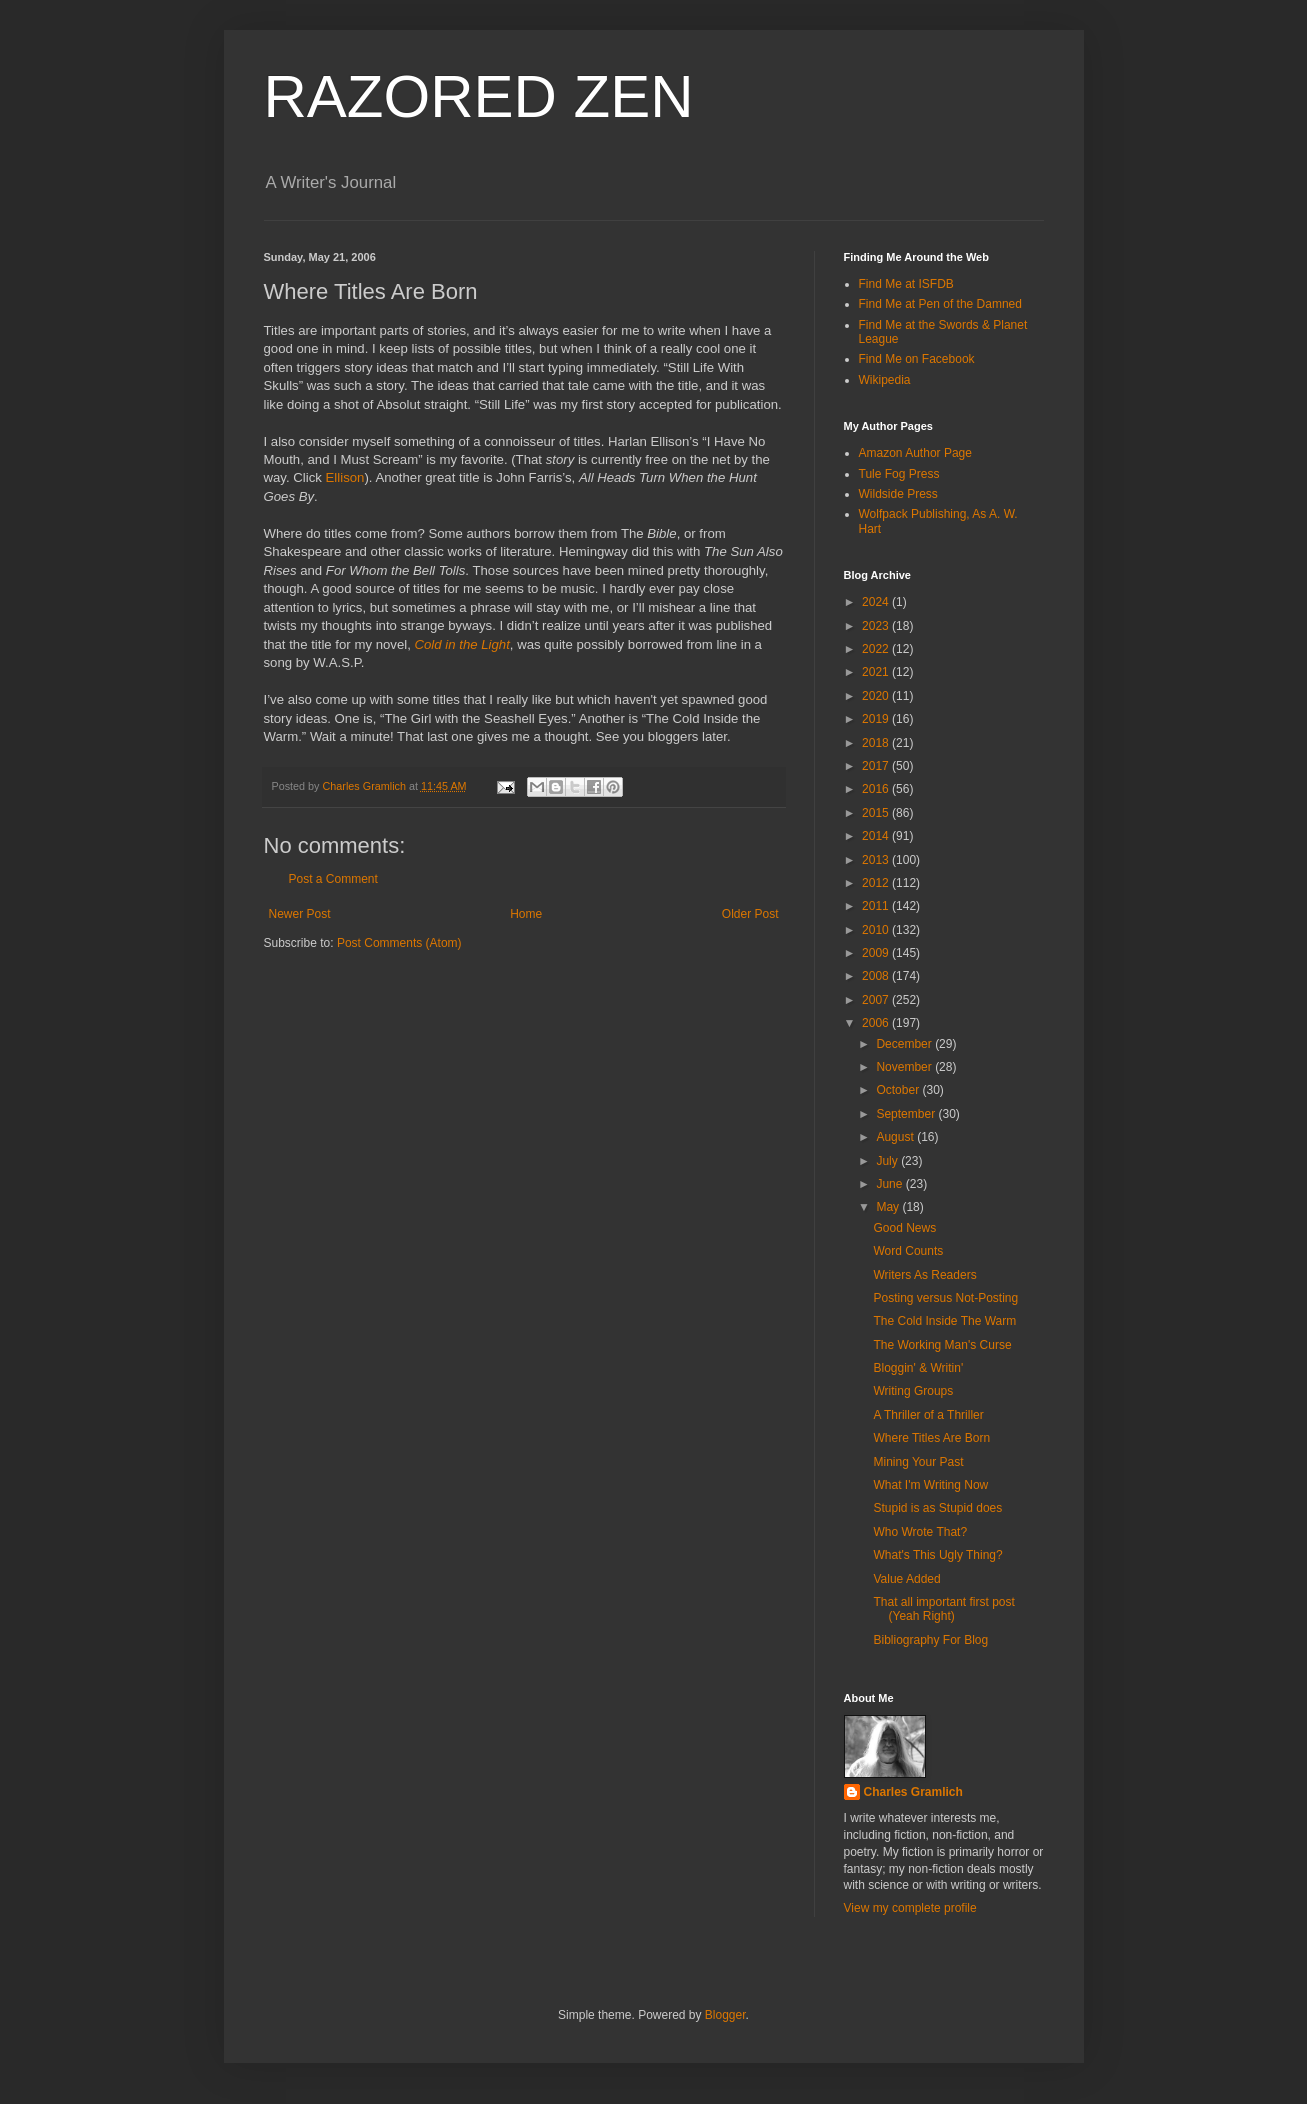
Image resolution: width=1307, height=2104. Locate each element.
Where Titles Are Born (931, 1438)
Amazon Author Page (915, 453)
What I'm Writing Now (930, 1485)
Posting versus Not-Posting (945, 1298)
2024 (877, 602)
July (888, 1161)
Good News (904, 1228)
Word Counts (908, 1251)
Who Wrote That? (920, 1532)
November (905, 1067)
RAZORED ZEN (479, 96)
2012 (877, 883)
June (890, 1184)
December (905, 1044)
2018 (877, 743)
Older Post (750, 914)
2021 (877, 672)
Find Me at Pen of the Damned (940, 304)
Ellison (345, 477)
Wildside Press (898, 494)
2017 (877, 766)
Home (526, 914)
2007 (877, 1000)
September (907, 1114)
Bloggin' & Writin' (918, 1368)
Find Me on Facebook (917, 359)
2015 (877, 813)
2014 (877, 836)
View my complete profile (910, 1908)
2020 (877, 696)
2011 (877, 906)
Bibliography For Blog (930, 1640)
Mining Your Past (918, 1462)
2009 (877, 953)
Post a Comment (333, 879)
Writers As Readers (924, 1275)
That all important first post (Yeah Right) (943, 1609)
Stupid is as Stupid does (937, 1508)
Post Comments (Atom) (399, 943)
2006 (877, 1023)
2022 (877, 649)
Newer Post (300, 914)
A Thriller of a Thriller (928, 1415)
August (896, 1137)
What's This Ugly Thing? (937, 1555)
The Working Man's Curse (942, 1345)
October (899, 1090)
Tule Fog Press (899, 474)
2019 (877, 719)
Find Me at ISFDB (906, 284)
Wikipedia (885, 380)
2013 (877, 860)
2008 (877, 976)
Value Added (906, 1579)
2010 (877, 930)
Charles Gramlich (913, 1792)
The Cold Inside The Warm (944, 1321)
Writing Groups (913, 1391)
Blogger (725, 2015)
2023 (877, 626)
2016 (877, 789)
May (889, 1207)
